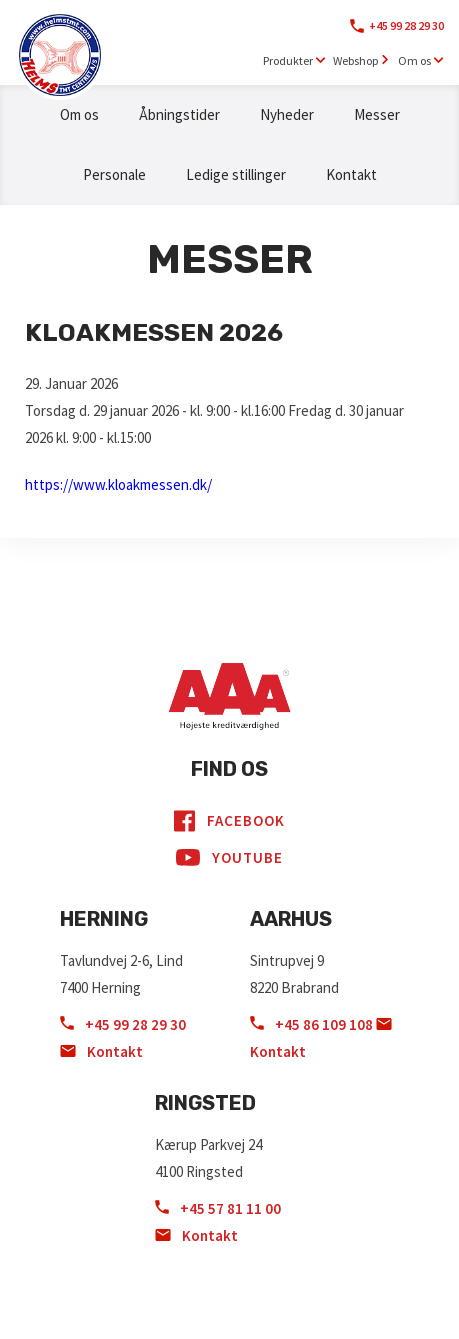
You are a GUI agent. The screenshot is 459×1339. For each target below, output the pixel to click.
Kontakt (351, 174)
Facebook (229, 821)
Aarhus (291, 919)
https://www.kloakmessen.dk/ (118, 484)
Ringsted (205, 1103)
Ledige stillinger (236, 174)
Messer (377, 114)
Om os (79, 114)
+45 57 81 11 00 (218, 1208)
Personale (114, 174)
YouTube (229, 858)
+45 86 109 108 (313, 1024)
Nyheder (287, 114)
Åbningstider (179, 114)
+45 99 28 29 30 (406, 25)
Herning (104, 919)
